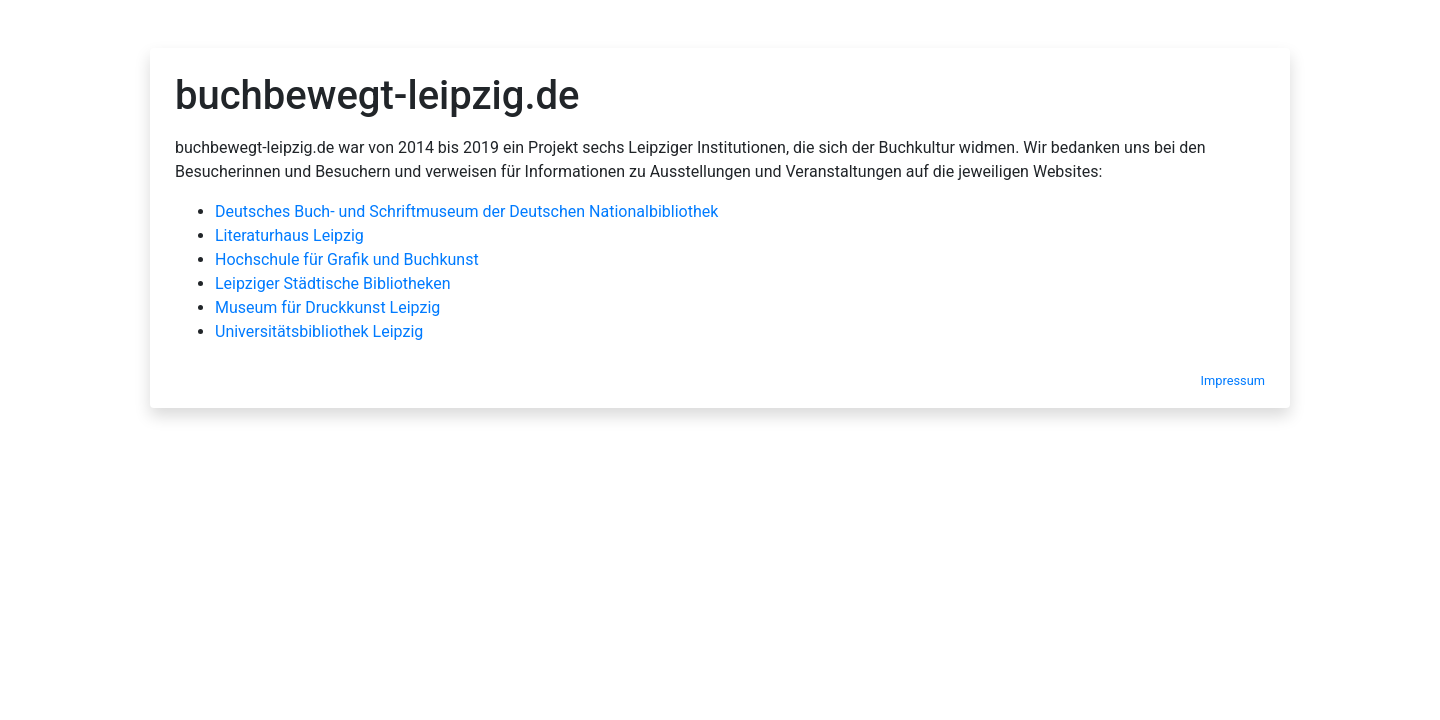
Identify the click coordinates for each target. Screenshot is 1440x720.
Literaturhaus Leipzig (289, 235)
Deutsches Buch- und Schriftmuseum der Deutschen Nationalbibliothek (466, 211)
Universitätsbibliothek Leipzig (319, 331)
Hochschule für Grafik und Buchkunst (347, 259)
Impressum (1233, 380)
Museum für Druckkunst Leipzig (327, 307)
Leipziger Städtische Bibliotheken (333, 283)
